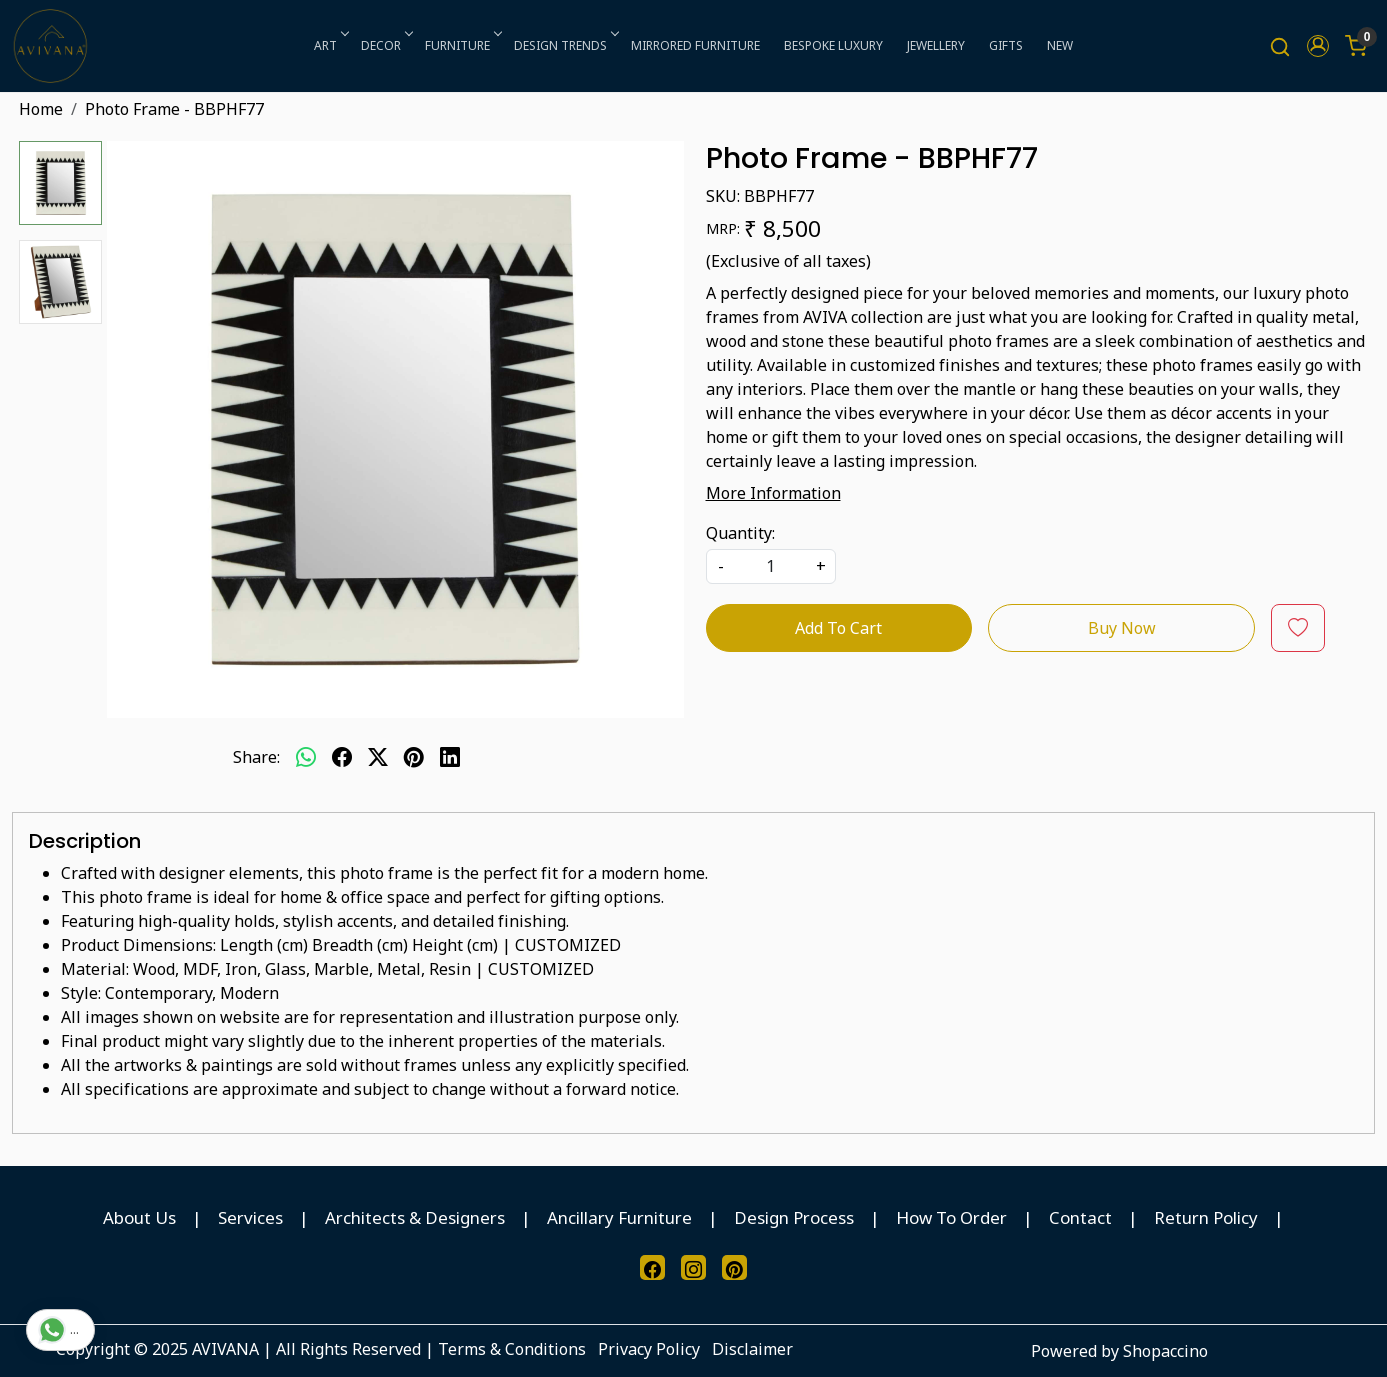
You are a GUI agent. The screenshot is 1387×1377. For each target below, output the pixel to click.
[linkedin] (450, 757)
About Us (139, 1217)
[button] (1318, 46)
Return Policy (1206, 1217)
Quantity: (740, 533)
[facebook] (342, 757)
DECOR (385, 45)
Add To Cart (838, 628)
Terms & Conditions (512, 1349)
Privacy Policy (649, 1349)
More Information (773, 493)
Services (250, 1217)
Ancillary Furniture (619, 1217)
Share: (256, 757)
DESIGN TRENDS (565, 45)
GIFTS (1006, 45)
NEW (1060, 45)
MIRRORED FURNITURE (695, 45)
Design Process (794, 1217)
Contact (1080, 1217)
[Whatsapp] (306, 757)
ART (330, 45)
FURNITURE (462, 45)
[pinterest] (414, 757)
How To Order (951, 1217)
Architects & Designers (415, 1217)
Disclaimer (752, 1349)
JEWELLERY (936, 45)
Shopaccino (1165, 1351)
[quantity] (771, 566)
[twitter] (378, 757)
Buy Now (1122, 628)
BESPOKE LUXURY (833, 45)
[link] (1280, 46)
